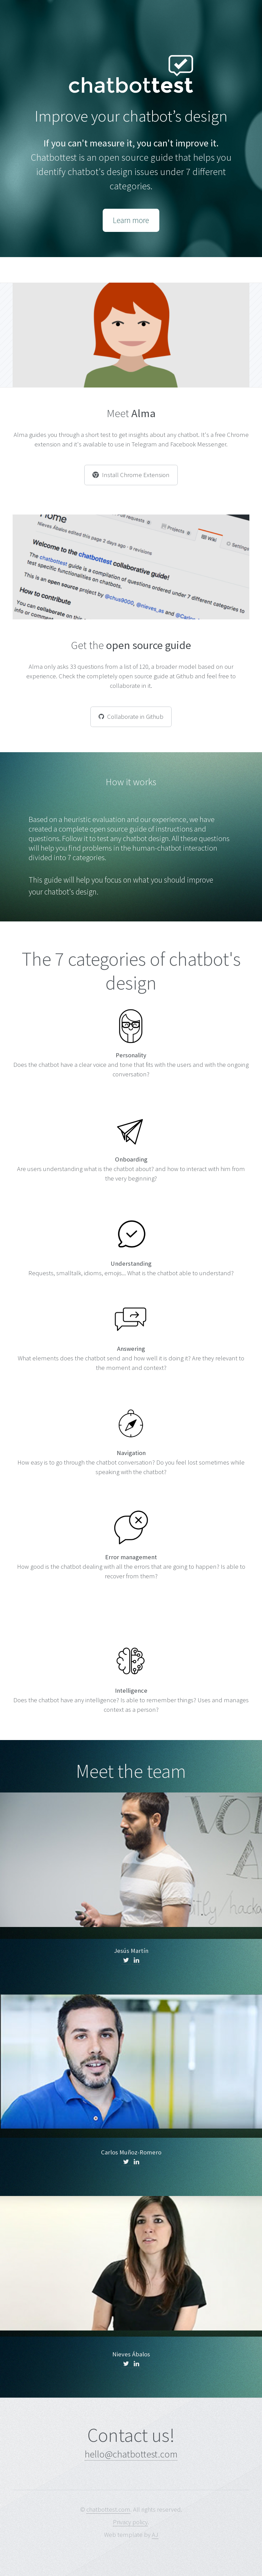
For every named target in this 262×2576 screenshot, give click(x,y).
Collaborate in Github (131, 717)
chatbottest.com (108, 2509)
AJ (155, 2535)
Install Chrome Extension (131, 475)
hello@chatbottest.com (131, 2454)
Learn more (131, 220)
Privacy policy (130, 2522)
